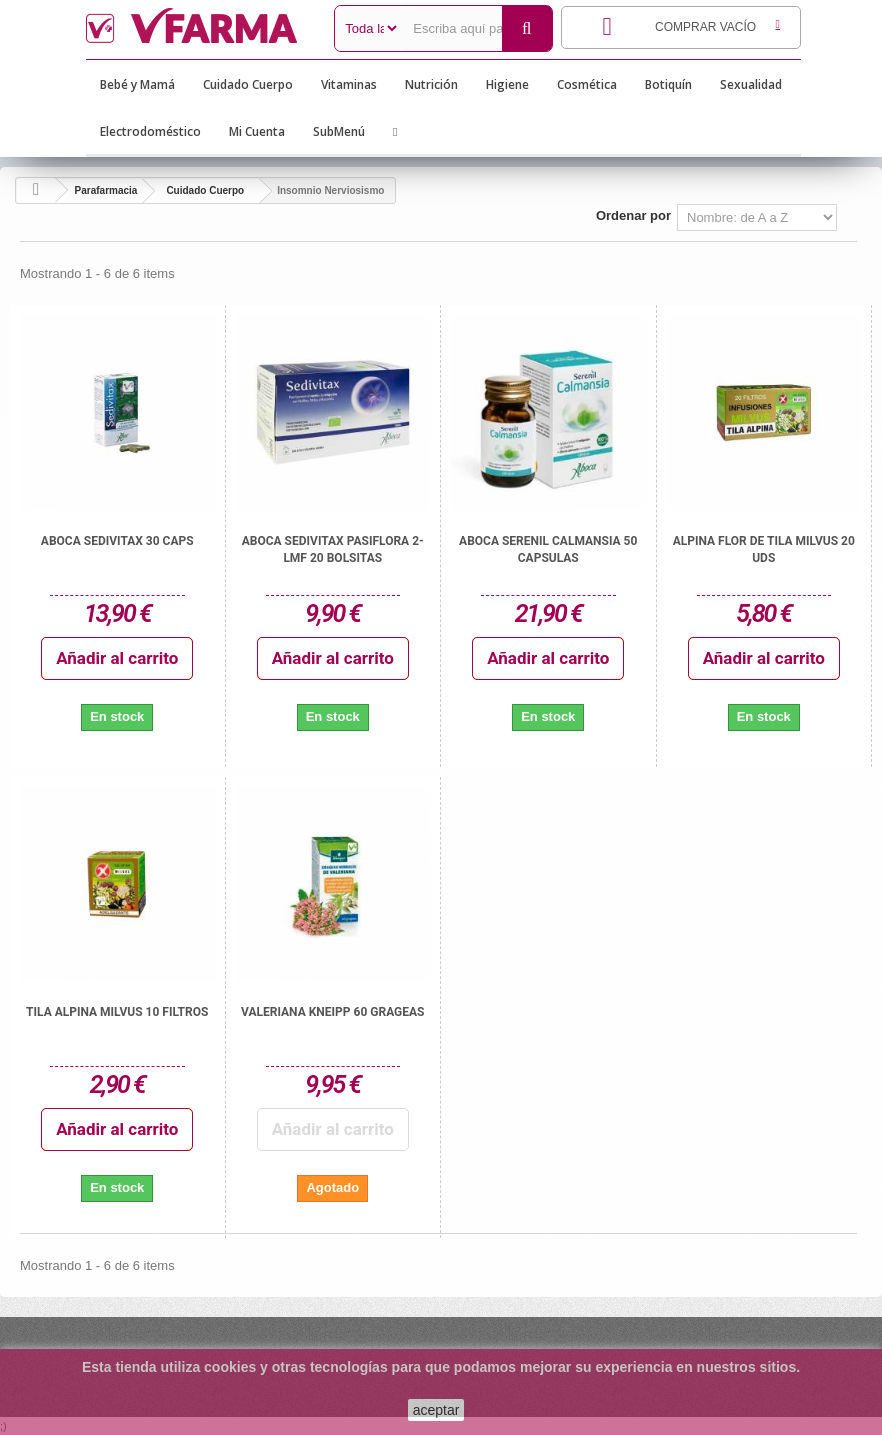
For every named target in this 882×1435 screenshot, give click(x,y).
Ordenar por (633, 215)
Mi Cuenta (257, 131)
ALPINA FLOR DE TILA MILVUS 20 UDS (764, 549)
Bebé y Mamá (137, 84)
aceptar (436, 1410)
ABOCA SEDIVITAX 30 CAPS (117, 541)
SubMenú (339, 131)
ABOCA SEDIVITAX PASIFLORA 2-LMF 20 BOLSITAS (333, 549)
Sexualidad (751, 84)
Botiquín (668, 84)
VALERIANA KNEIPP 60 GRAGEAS (332, 1012)
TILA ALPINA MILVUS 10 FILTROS (117, 1012)
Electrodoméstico (150, 131)
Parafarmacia (106, 190)
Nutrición (431, 84)
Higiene (507, 84)
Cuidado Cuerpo (248, 84)
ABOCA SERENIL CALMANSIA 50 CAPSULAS (548, 549)
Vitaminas (349, 84)
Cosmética (587, 84)
